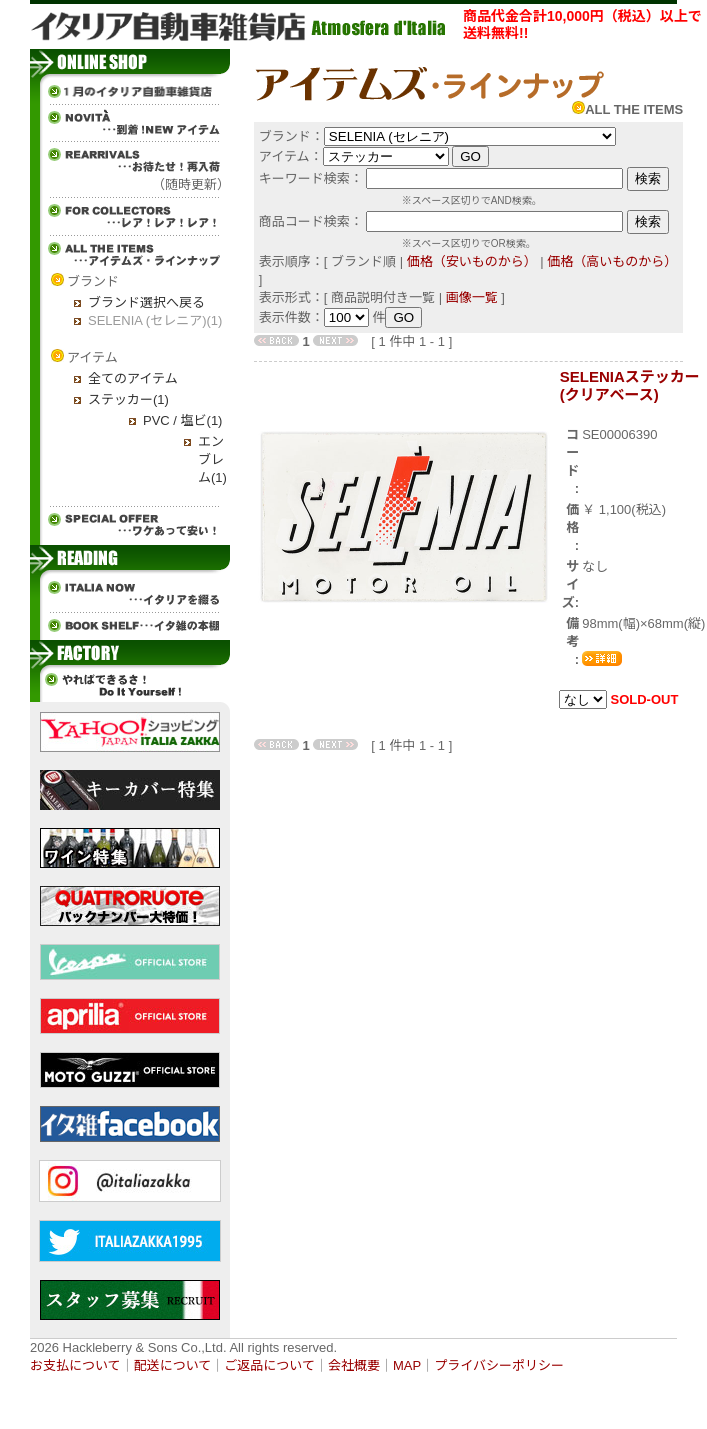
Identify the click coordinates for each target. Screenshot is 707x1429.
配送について (173, 1365)
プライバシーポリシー (499, 1365)
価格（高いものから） (612, 261)
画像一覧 (472, 297)
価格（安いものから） (472, 261)
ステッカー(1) (128, 399)
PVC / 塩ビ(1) (182, 420)
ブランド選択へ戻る (146, 302)
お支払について (75, 1365)
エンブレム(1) (212, 459)
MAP (407, 1365)
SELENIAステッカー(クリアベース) (630, 385)
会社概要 (354, 1365)
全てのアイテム (133, 378)
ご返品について (269, 1365)
